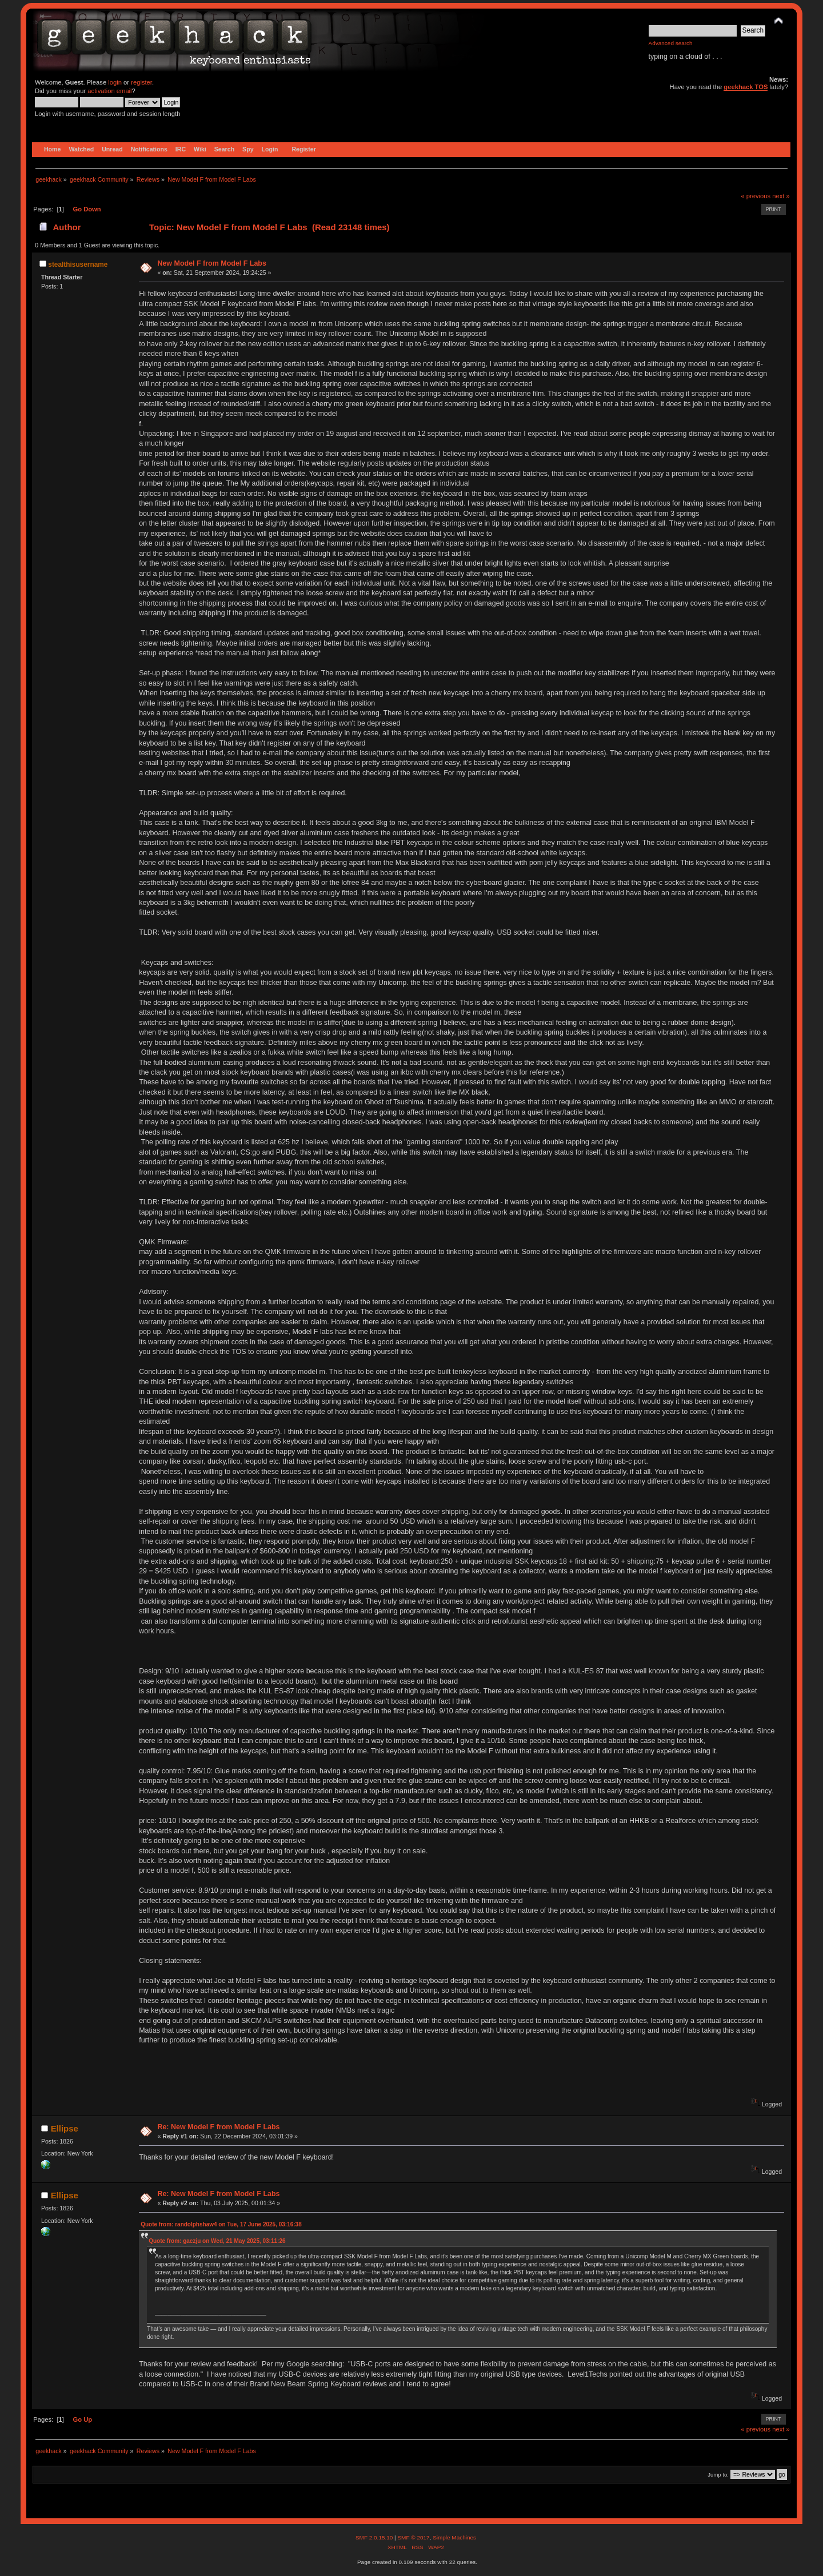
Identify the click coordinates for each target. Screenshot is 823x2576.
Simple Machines (454, 2537)
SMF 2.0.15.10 (374, 2537)
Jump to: (718, 2474)
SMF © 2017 (413, 2537)
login (115, 82)
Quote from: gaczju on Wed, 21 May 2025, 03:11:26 (217, 2241)
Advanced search (671, 43)
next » (781, 196)
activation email (109, 90)
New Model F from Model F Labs (211, 263)
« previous (755, 196)
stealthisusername (77, 265)
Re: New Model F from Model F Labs (218, 2127)
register (141, 82)
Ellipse (64, 2128)
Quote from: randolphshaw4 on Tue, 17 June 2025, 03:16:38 (221, 2224)
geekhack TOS (746, 86)
